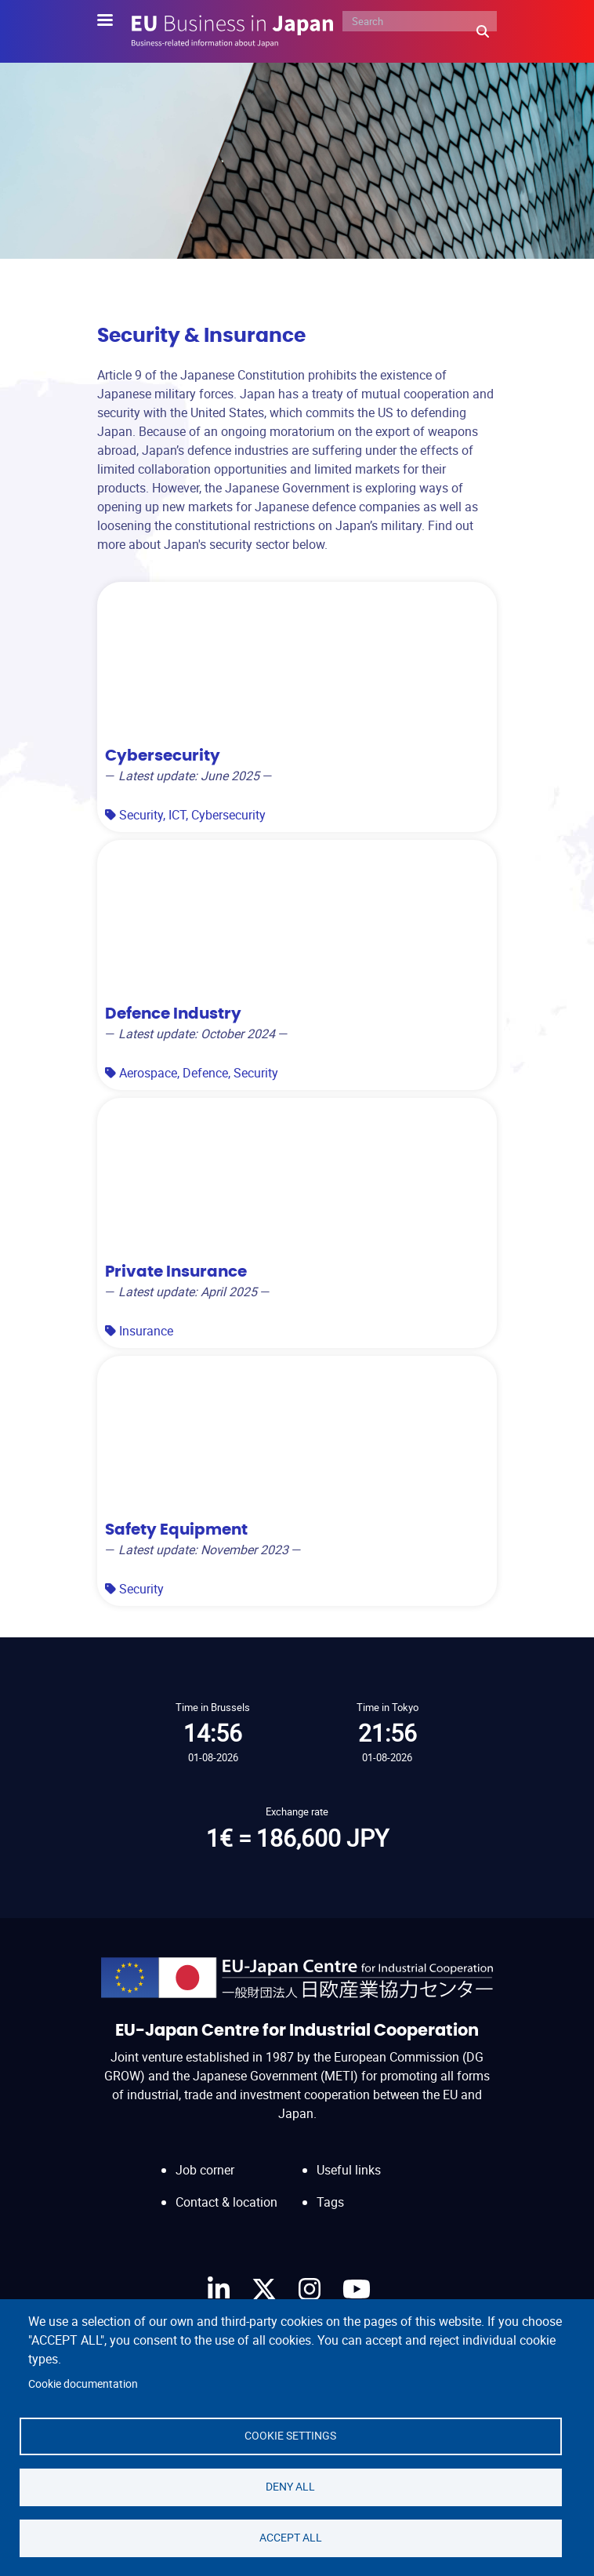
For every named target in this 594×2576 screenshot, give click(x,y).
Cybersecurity (228, 814)
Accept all (290, 2538)
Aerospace (148, 1072)
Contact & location (226, 2202)
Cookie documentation (83, 2384)
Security (141, 814)
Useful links (349, 2169)
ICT (177, 814)
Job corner (205, 2169)
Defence (205, 1072)
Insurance (146, 1330)
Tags (330, 2202)
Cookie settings (290, 2436)
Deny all (290, 2487)
